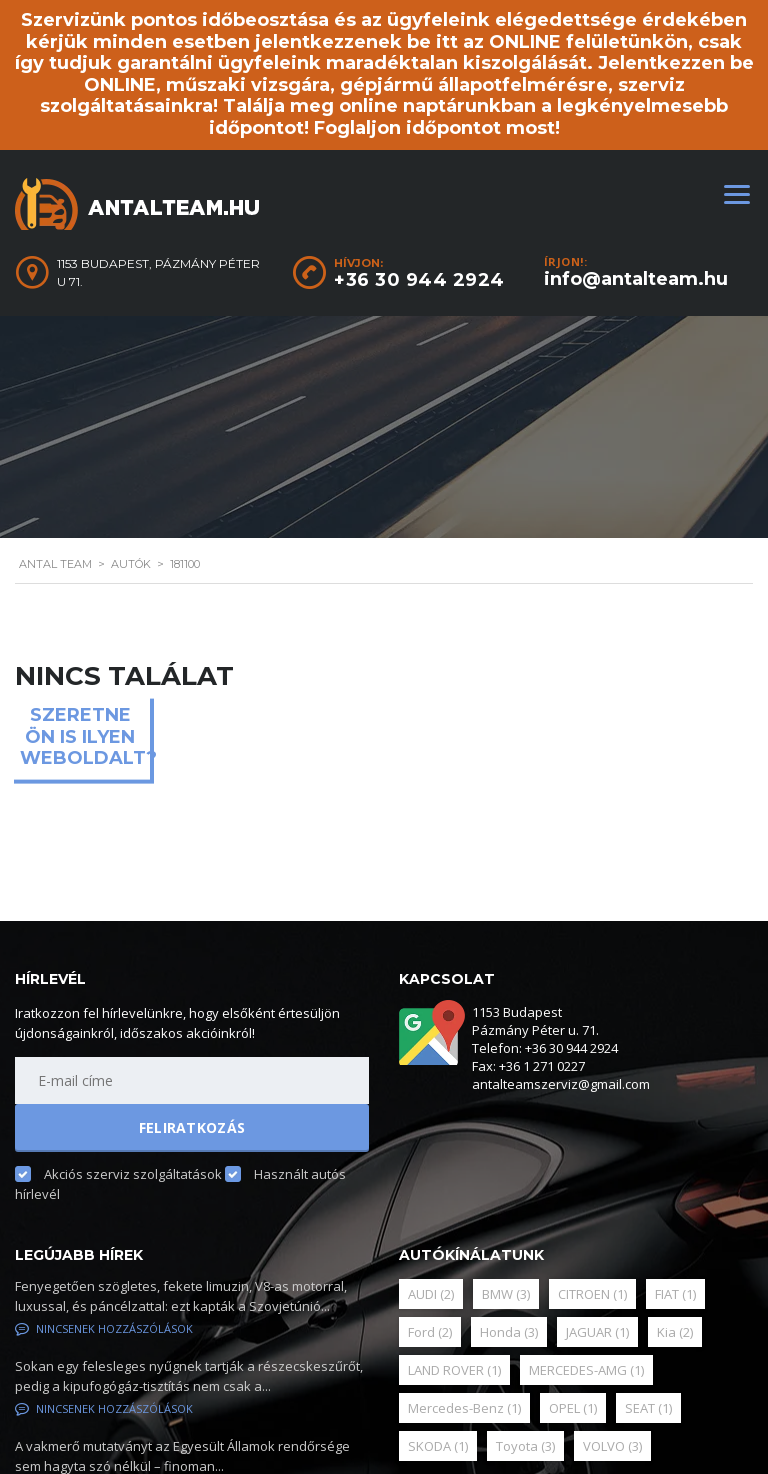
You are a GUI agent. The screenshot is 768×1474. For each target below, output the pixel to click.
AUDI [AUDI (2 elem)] (431, 1294)
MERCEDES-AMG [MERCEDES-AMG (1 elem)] (586, 1370)
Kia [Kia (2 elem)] (675, 1332)
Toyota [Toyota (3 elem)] (525, 1446)
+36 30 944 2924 (419, 280)
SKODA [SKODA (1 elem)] (438, 1446)
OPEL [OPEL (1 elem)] (573, 1408)
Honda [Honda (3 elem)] (509, 1332)
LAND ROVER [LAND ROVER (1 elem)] (454, 1370)
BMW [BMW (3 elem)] (506, 1294)
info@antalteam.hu (636, 279)
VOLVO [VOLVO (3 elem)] (612, 1446)
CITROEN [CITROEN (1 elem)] (592, 1294)
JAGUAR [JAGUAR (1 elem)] (597, 1332)
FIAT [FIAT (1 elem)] (675, 1294)
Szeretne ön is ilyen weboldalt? (85, 736)
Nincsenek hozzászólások (104, 1328)
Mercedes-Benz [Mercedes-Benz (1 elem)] (464, 1408)
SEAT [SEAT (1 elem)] (648, 1408)
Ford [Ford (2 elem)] (430, 1332)
